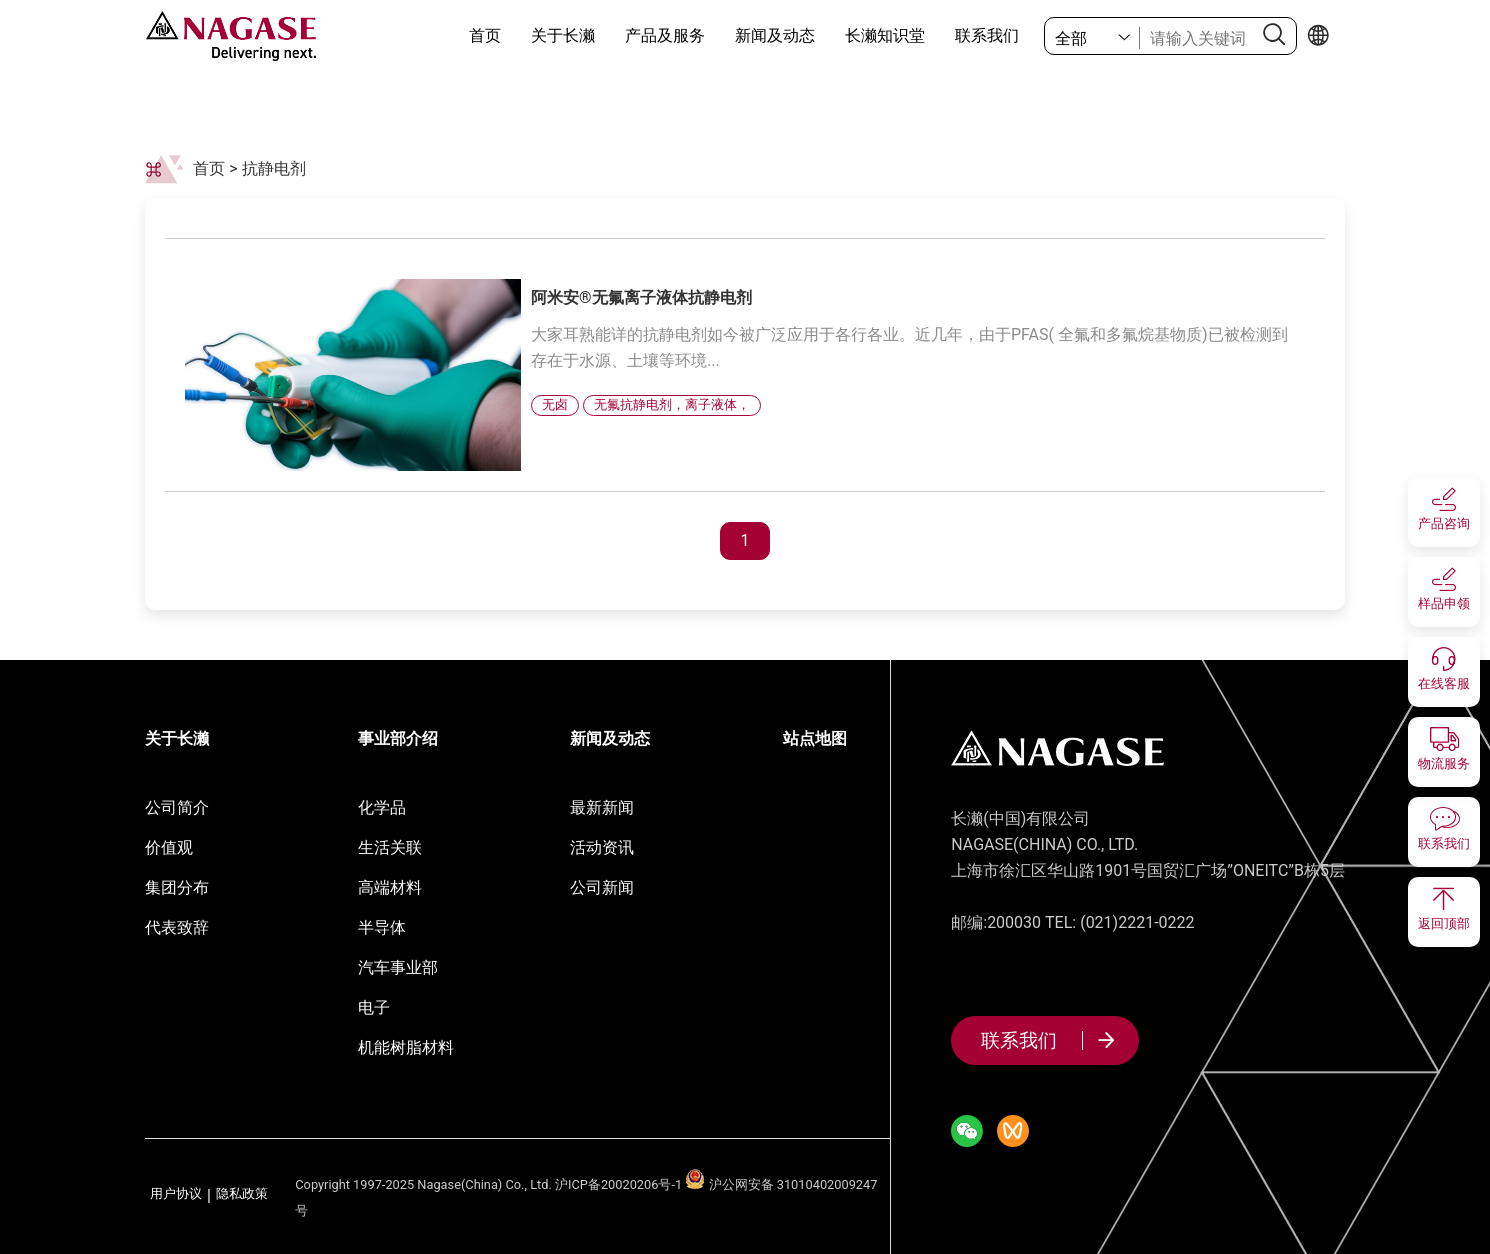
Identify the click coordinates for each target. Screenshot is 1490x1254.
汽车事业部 (398, 967)
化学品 (382, 807)
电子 (374, 1007)
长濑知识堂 (885, 35)
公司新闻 (602, 887)
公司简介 (177, 807)
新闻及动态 (775, 35)
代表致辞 (177, 927)
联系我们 (987, 35)
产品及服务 (665, 35)
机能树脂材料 (406, 1047)
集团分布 (177, 887)
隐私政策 (242, 1194)
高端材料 (390, 887)
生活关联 (390, 847)
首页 (485, 35)
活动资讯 (602, 847)
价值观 (169, 847)
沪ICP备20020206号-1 (618, 1184)
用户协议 (176, 1194)
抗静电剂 (274, 168)
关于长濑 (563, 35)
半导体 (382, 927)
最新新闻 (602, 807)
